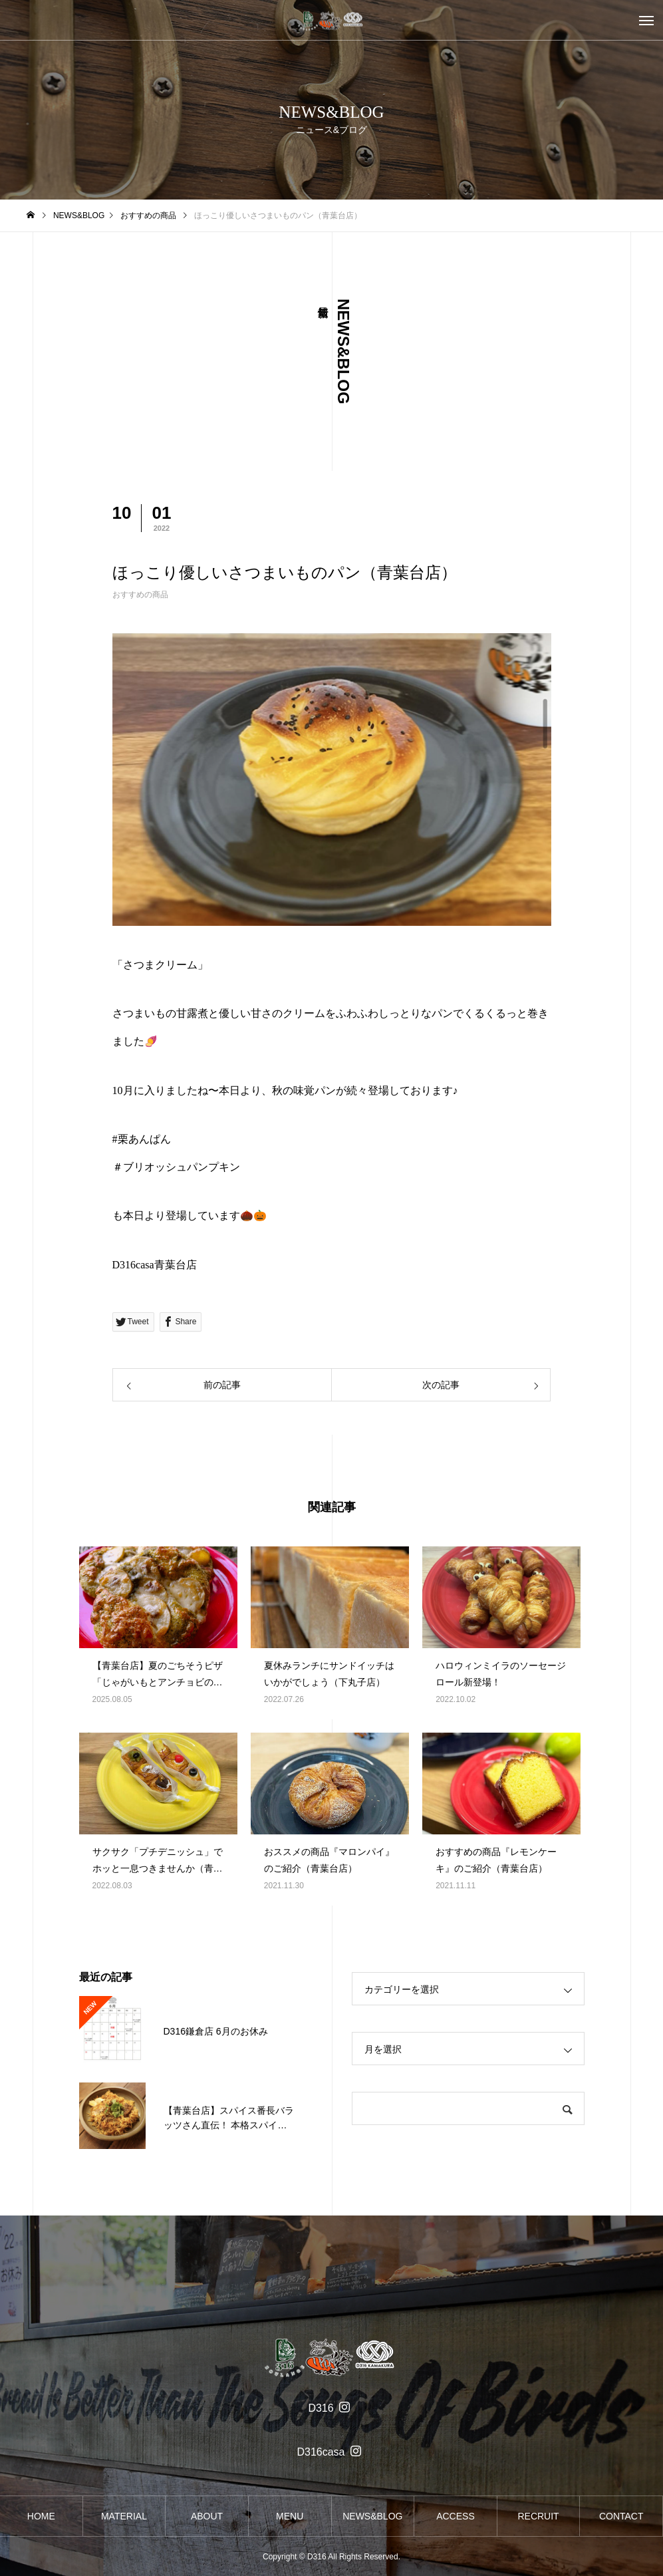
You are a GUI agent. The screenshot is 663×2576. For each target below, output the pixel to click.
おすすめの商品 (140, 594)
